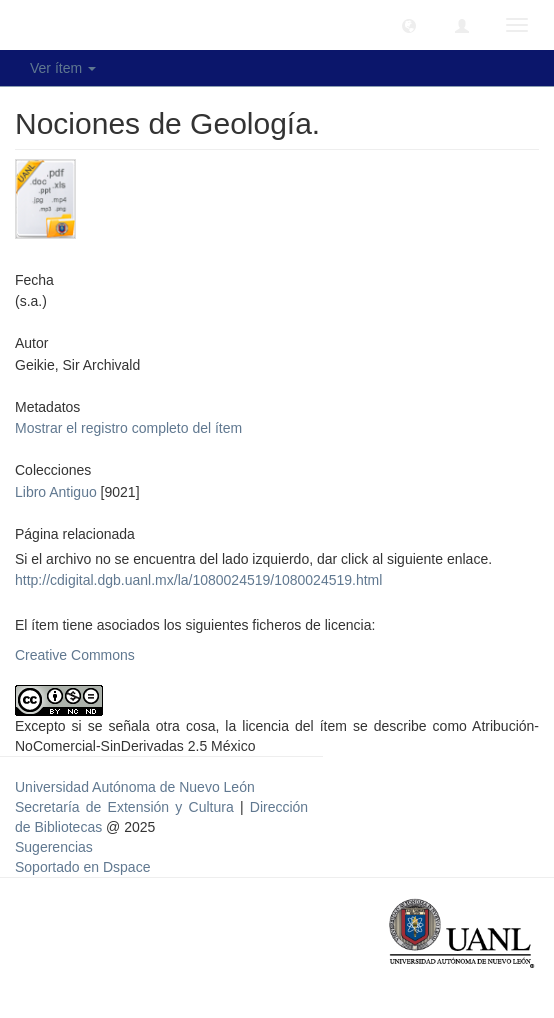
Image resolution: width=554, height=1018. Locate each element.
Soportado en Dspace (82, 867)
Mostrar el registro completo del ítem (128, 428)
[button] (409, 25)
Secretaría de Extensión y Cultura (127, 807)
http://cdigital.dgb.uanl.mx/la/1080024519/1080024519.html (198, 580)
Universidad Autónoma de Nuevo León (135, 787)
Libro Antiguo (56, 492)
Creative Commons (75, 655)
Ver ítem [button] (63, 68)
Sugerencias (54, 847)
